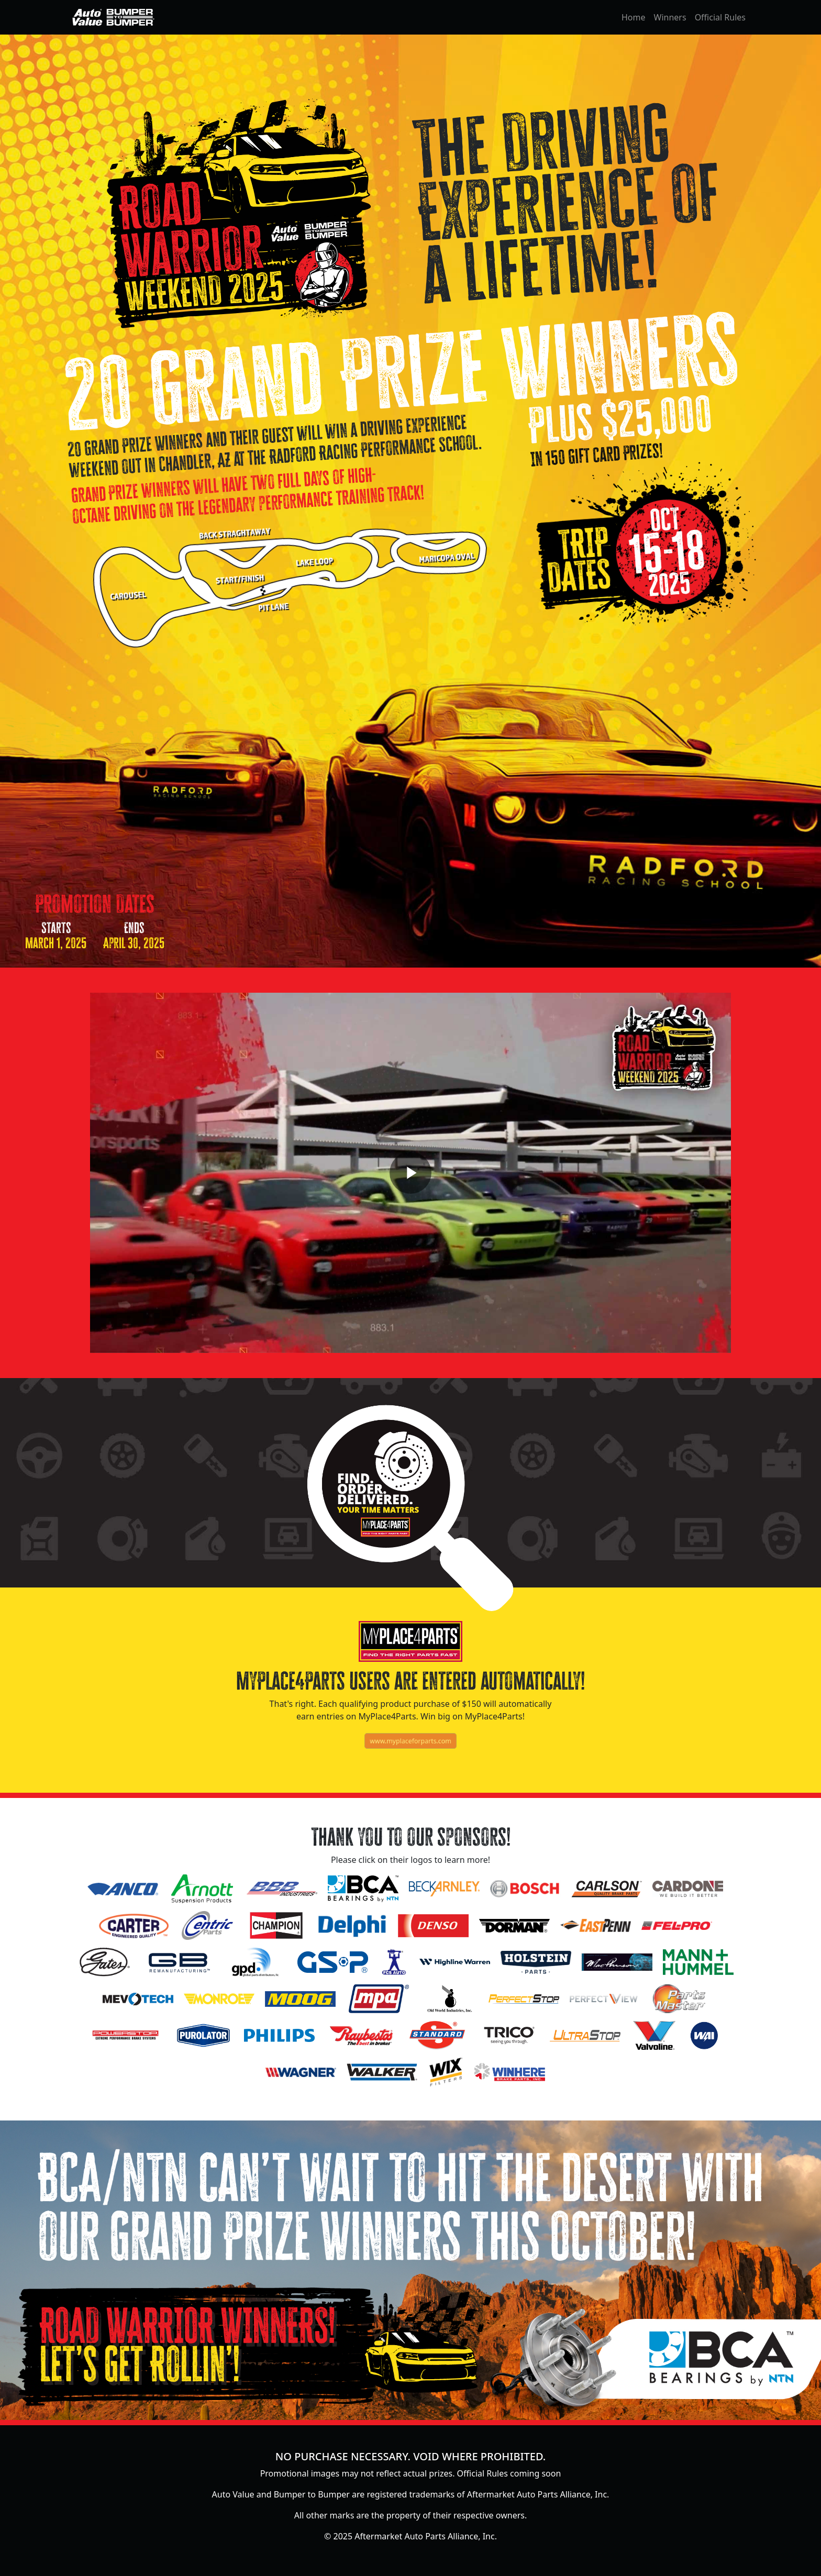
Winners (670, 17)
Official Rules (720, 17)
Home (634, 17)
